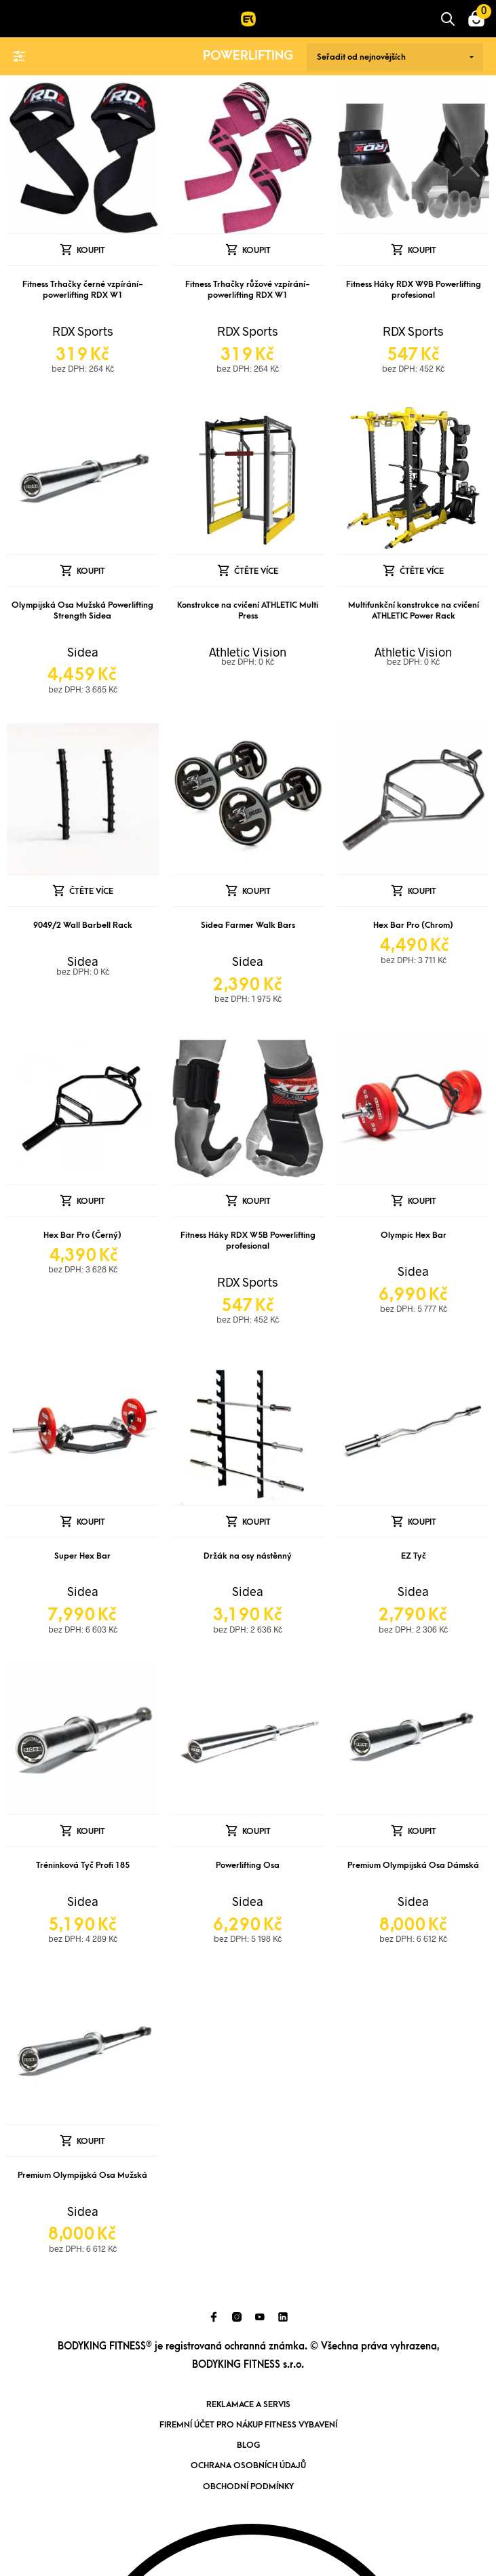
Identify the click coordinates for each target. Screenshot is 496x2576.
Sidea (82, 651)
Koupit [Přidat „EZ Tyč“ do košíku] (422, 1522)
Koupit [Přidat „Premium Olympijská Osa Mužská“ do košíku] (91, 2141)
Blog (248, 2445)
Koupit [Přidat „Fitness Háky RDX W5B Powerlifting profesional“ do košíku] (256, 1201)
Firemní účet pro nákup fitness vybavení (248, 2424)
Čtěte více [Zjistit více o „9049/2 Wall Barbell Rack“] (91, 891)
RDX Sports (82, 331)
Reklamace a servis (248, 2404)
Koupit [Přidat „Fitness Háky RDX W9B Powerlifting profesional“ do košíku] (422, 250)
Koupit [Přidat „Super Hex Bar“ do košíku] (91, 1522)
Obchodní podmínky (248, 2486)
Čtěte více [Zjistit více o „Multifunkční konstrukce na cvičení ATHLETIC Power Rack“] (422, 571)
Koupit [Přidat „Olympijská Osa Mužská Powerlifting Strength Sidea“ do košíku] (91, 571)
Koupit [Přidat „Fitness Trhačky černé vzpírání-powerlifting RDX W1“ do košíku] (91, 250)
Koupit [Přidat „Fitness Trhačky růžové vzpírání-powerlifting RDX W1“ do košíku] (256, 250)
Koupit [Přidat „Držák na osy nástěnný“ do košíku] (256, 1522)
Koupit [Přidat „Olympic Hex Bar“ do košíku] (422, 1201)
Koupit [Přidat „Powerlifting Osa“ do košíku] (256, 1831)
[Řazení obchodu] (395, 57)
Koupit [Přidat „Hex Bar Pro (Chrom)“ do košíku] (422, 891)
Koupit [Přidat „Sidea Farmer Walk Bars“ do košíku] (256, 891)
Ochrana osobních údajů (248, 2465)
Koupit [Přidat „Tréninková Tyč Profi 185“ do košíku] (91, 1831)
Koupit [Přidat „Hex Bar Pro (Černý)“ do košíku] (91, 1201)
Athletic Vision (247, 651)
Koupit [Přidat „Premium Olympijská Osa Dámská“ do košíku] (422, 1831)
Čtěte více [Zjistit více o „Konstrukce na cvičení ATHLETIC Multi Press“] (256, 571)
